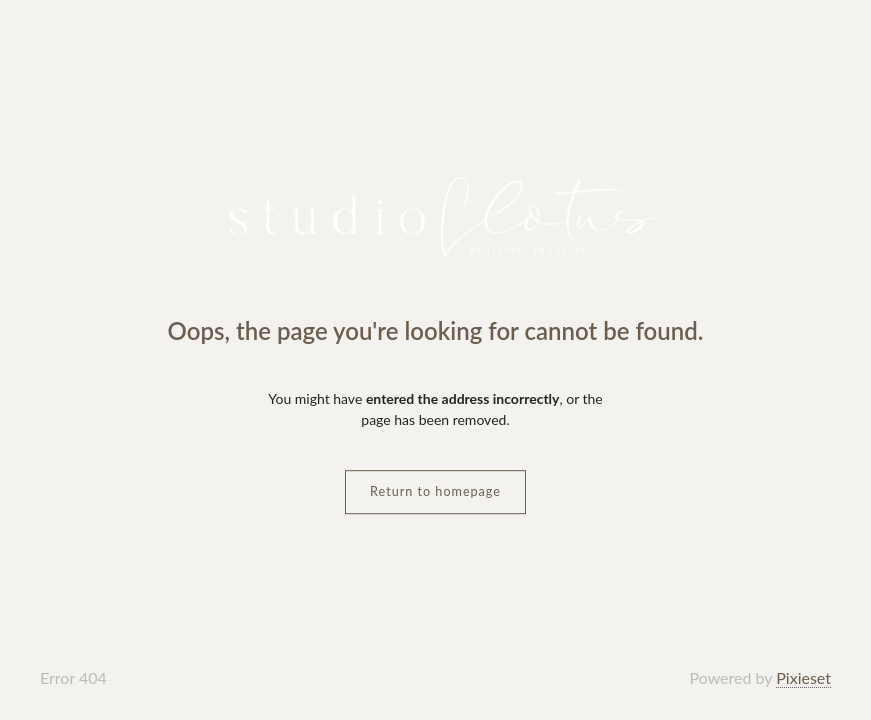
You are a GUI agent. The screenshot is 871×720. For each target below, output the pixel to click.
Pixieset (803, 677)
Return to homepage (435, 491)
